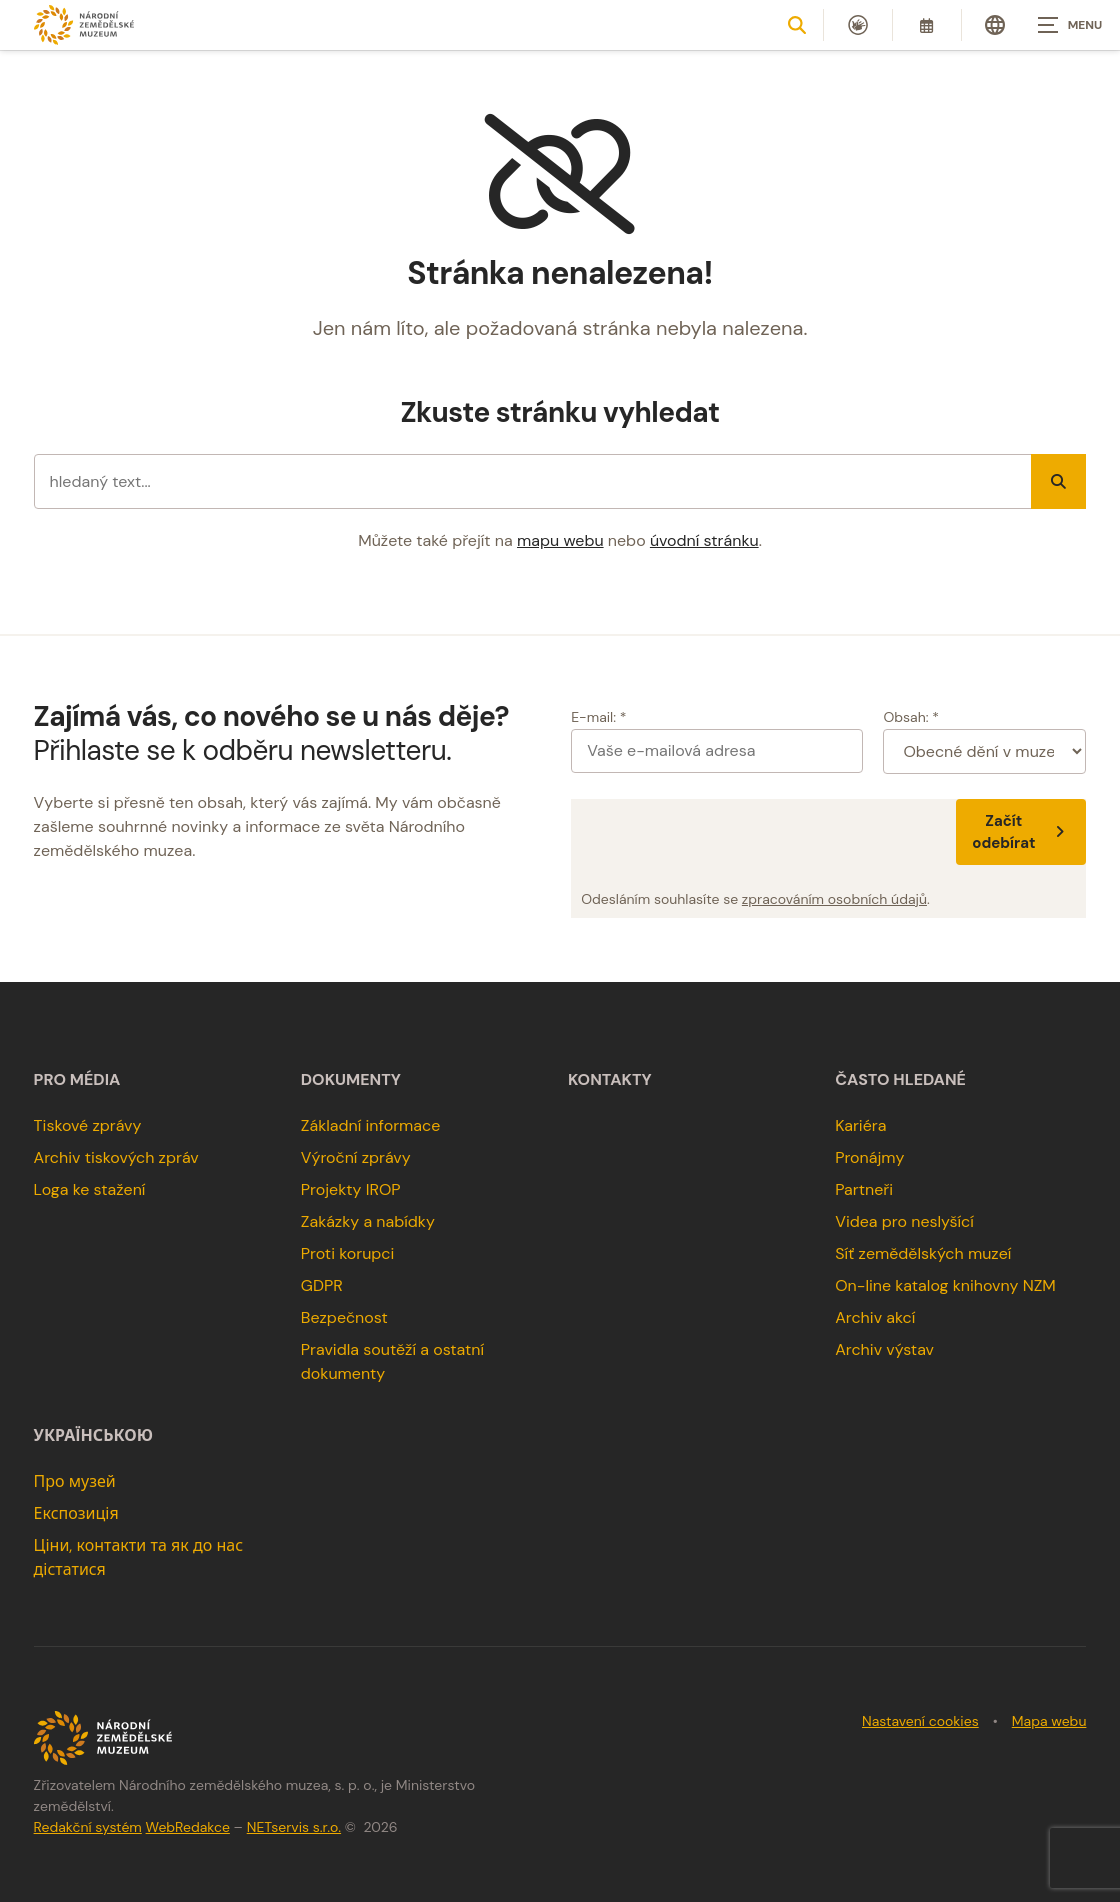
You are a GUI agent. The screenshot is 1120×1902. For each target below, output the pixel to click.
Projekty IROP (351, 1189)
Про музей (75, 1481)
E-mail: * (598, 717)
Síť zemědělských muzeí (923, 1253)
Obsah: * (911, 717)
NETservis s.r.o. (294, 1827)
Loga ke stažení (90, 1189)
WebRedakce (188, 1827)
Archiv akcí (875, 1317)
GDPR (322, 1285)
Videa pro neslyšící (904, 1221)
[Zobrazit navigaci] (1070, 25)
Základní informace (371, 1125)
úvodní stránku (704, 540)
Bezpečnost (344, 1317)
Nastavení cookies (920, 1721)
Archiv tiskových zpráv (116, 1157)
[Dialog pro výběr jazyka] (995, 25)
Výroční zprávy (356, 1157)
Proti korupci (348, 1253)
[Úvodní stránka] (84, 24)
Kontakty (610, 1080)
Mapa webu (1049, 1721)
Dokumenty (351, 1080)
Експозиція (76, 1513)
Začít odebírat (1021, 832)
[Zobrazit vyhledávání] (797, 25)
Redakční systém (88, 1827)
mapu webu (560, 540)
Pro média (77, 1080)
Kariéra (860, 1125)
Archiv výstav (884, 1349)
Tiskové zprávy (88, 1125)
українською (93, 1436)
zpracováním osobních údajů (834, 899)
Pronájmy (869, 1157)
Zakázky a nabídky (368, 1221)
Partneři (864, 1189)
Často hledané (900, 1080)
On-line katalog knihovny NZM (945, 1285)
